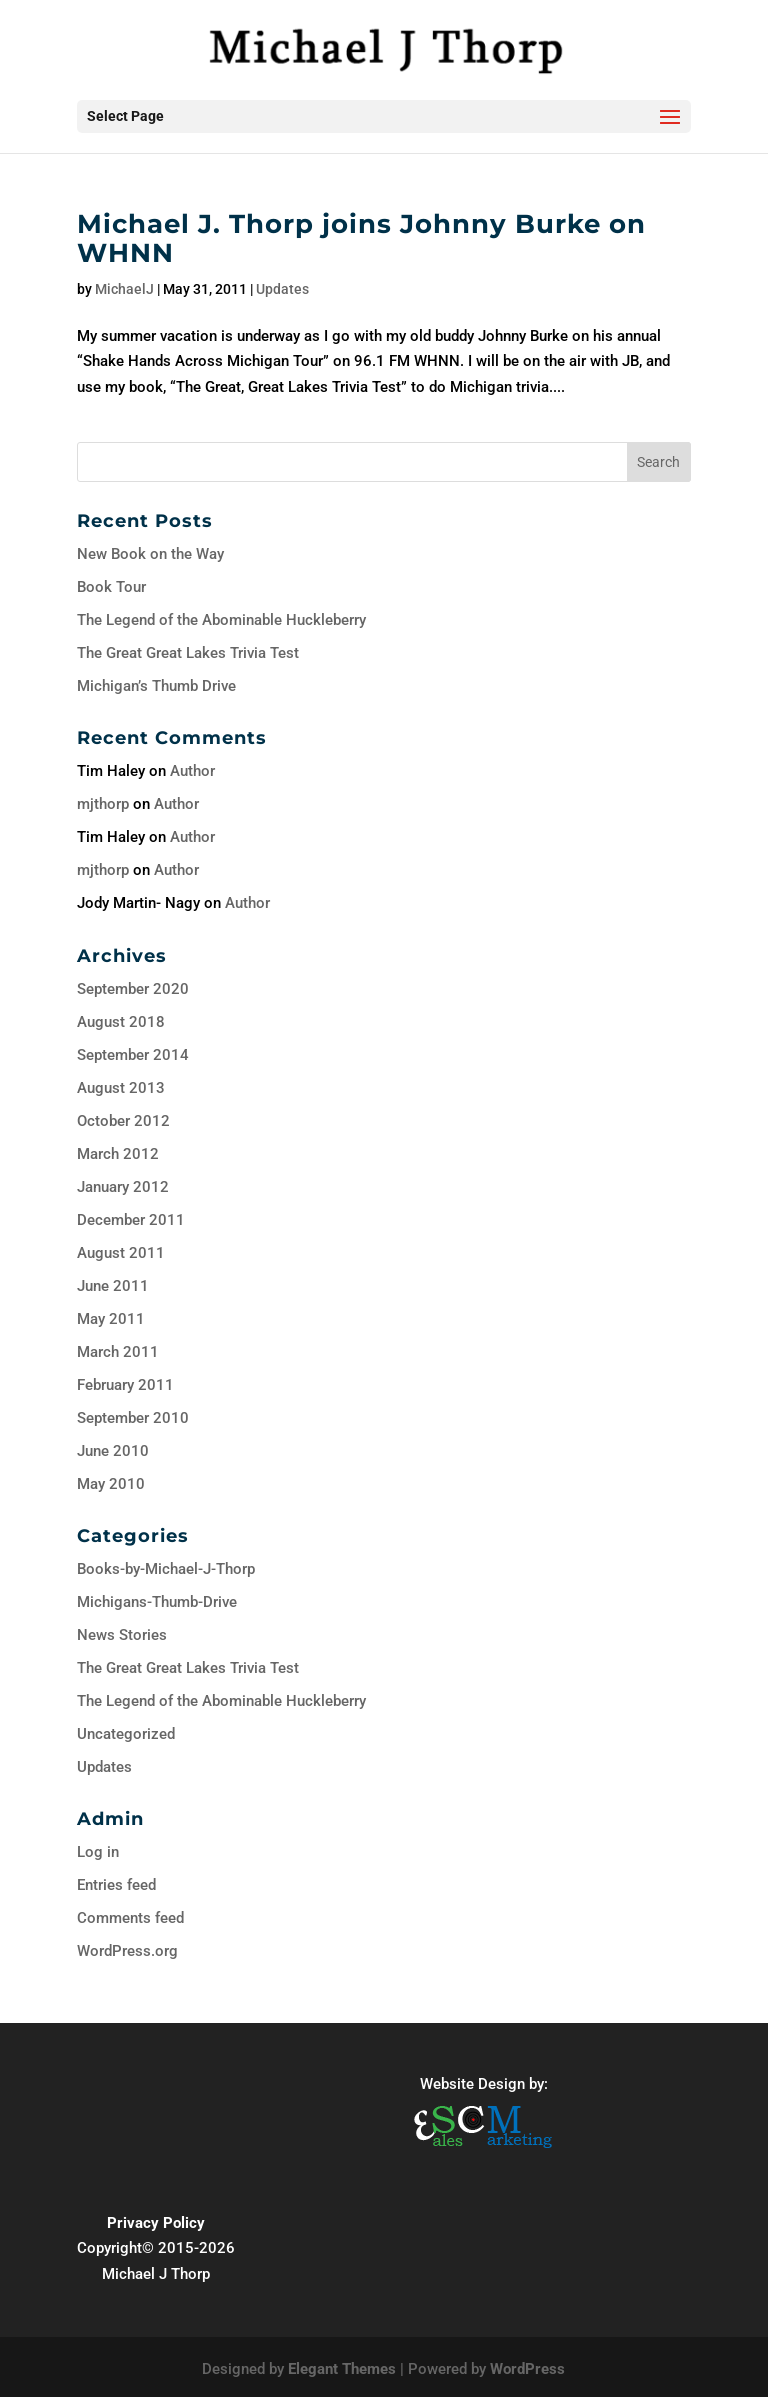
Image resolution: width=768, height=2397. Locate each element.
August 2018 (121, 1022)
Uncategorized (126, 1734)
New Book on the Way (150, 554)
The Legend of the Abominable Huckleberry (221, 620)
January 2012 (123, 1187)
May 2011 (111, 1319)
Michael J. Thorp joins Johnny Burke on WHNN (361, 238)
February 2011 (125, 1385)
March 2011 (118, 1352)
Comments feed (130, 1918)
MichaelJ (124, 289)
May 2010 (111, 1484)
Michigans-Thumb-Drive (157, 1602)
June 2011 (113, 1286)
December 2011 (131, 1220)
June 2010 (113, 1451)
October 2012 (123, 1121)
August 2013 (121, 1088)
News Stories (122, 1635)
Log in (98, 1852)
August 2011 (121, 1253)
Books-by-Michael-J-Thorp (166, 1569)
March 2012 (118, 1154)
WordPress (527, 2369)
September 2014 (133, 1055)
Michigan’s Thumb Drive (156, 686)
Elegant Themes (342, 2369)
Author (192, 771)
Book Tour (111, 587)
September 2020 (133, 989)
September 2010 (133, 1418)
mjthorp (103, 804)
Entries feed (116, 1885)
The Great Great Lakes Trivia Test (188, 653)
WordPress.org (127, 1951)
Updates (282, 289)
